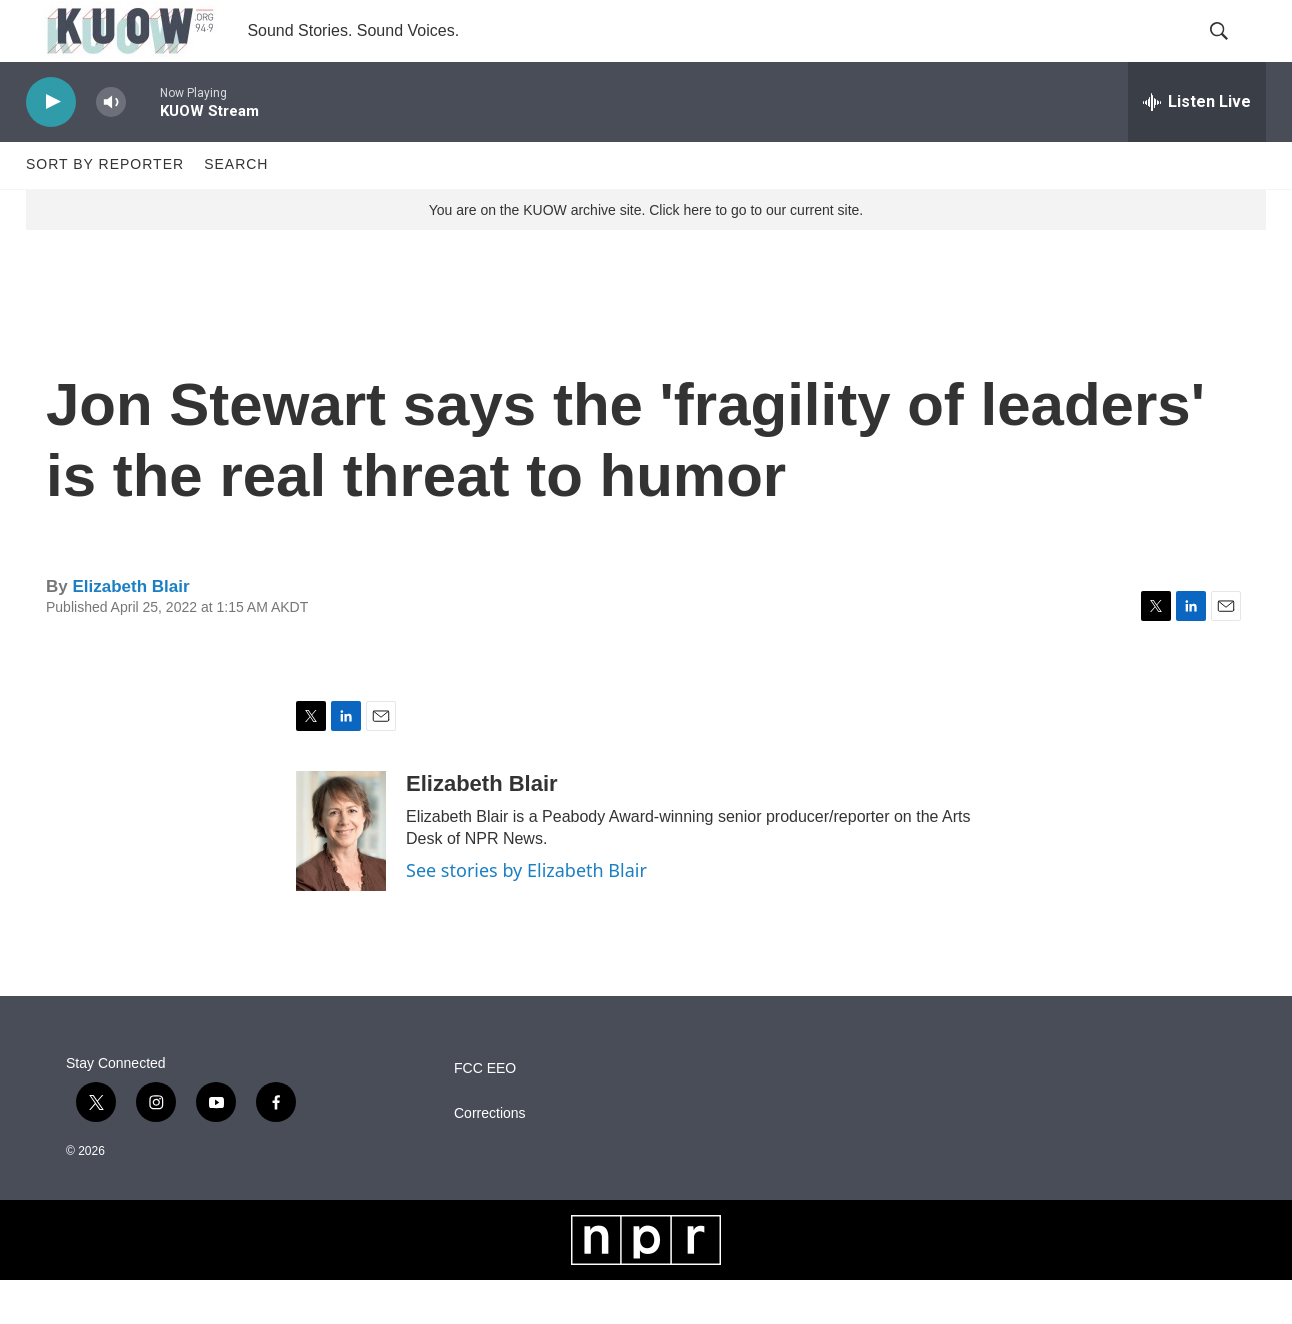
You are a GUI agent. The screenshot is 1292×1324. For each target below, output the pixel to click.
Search (236, 208)
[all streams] (1197, 145)
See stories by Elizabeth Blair (526, 914)
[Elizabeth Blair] (341, 875)
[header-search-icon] (1234, 53)
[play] (51, 145)
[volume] (111, 145)
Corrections (490, 1157)
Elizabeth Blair (130, 629)
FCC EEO (485, 1112)
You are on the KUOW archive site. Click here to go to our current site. (646, 253)
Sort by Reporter (105, 208)
